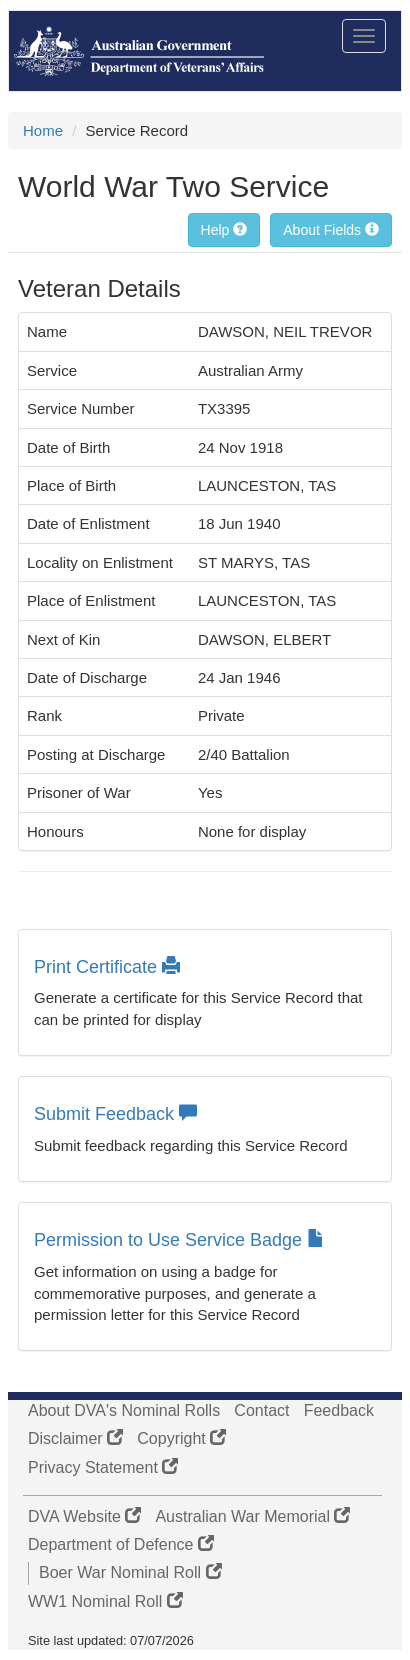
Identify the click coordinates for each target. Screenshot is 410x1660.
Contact (261, 1410)
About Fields (331, 230)
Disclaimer (75, 1438)
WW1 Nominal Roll (105, 1601)
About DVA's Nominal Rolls (124, 1410)
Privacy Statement (103, 1467)
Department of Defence (121, 1544)
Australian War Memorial (252, 1516)
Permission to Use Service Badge (179, 1240)
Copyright (181, 1438)
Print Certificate (107, 967)
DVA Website (84, 1516)
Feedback (339, 1410)
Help (224, 230)
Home (43, 130)
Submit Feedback (115, 1114)
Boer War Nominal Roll (130, 1572)
